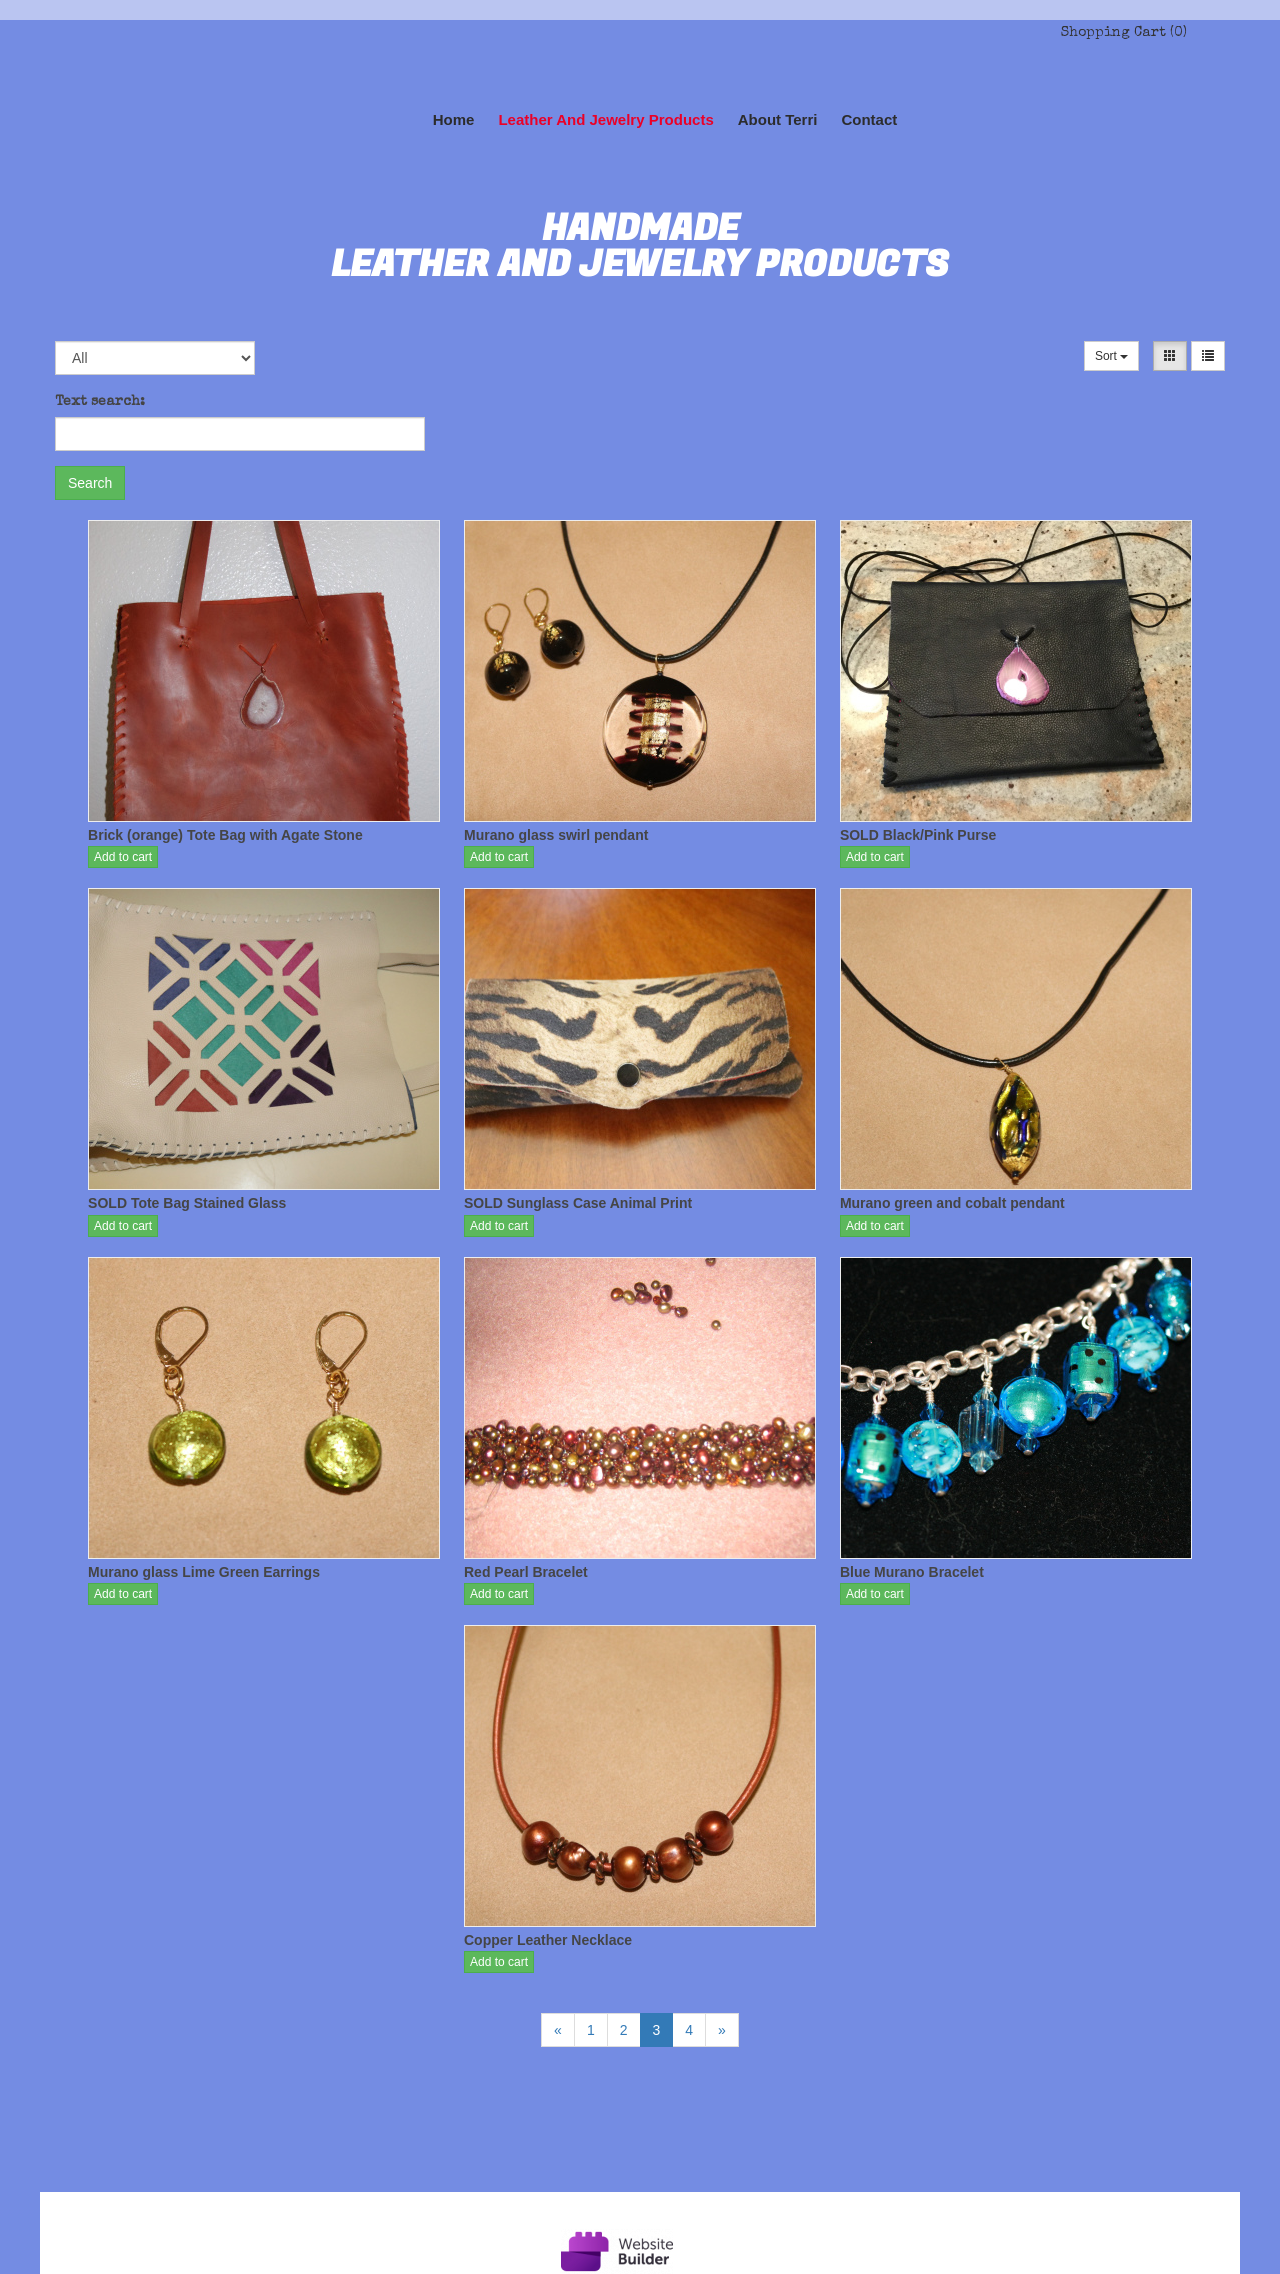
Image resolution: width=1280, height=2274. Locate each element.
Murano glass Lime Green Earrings (204, 1572)
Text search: (100, 402)
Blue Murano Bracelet (912, 1572)
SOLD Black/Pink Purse (918, 835)
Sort (1111, 356)
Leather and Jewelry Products (605, 119)
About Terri (778, 119)
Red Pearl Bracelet (526, 1572)
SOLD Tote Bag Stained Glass (187, 1203)
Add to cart (123, 857)
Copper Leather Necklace (548, 1940)
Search (90, 483)
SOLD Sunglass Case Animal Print (578, 1203)
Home (454, 119)
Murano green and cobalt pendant (952, 1203)
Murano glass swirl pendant (556, 835)
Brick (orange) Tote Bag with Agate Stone (225, 835)
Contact (869, 119)
